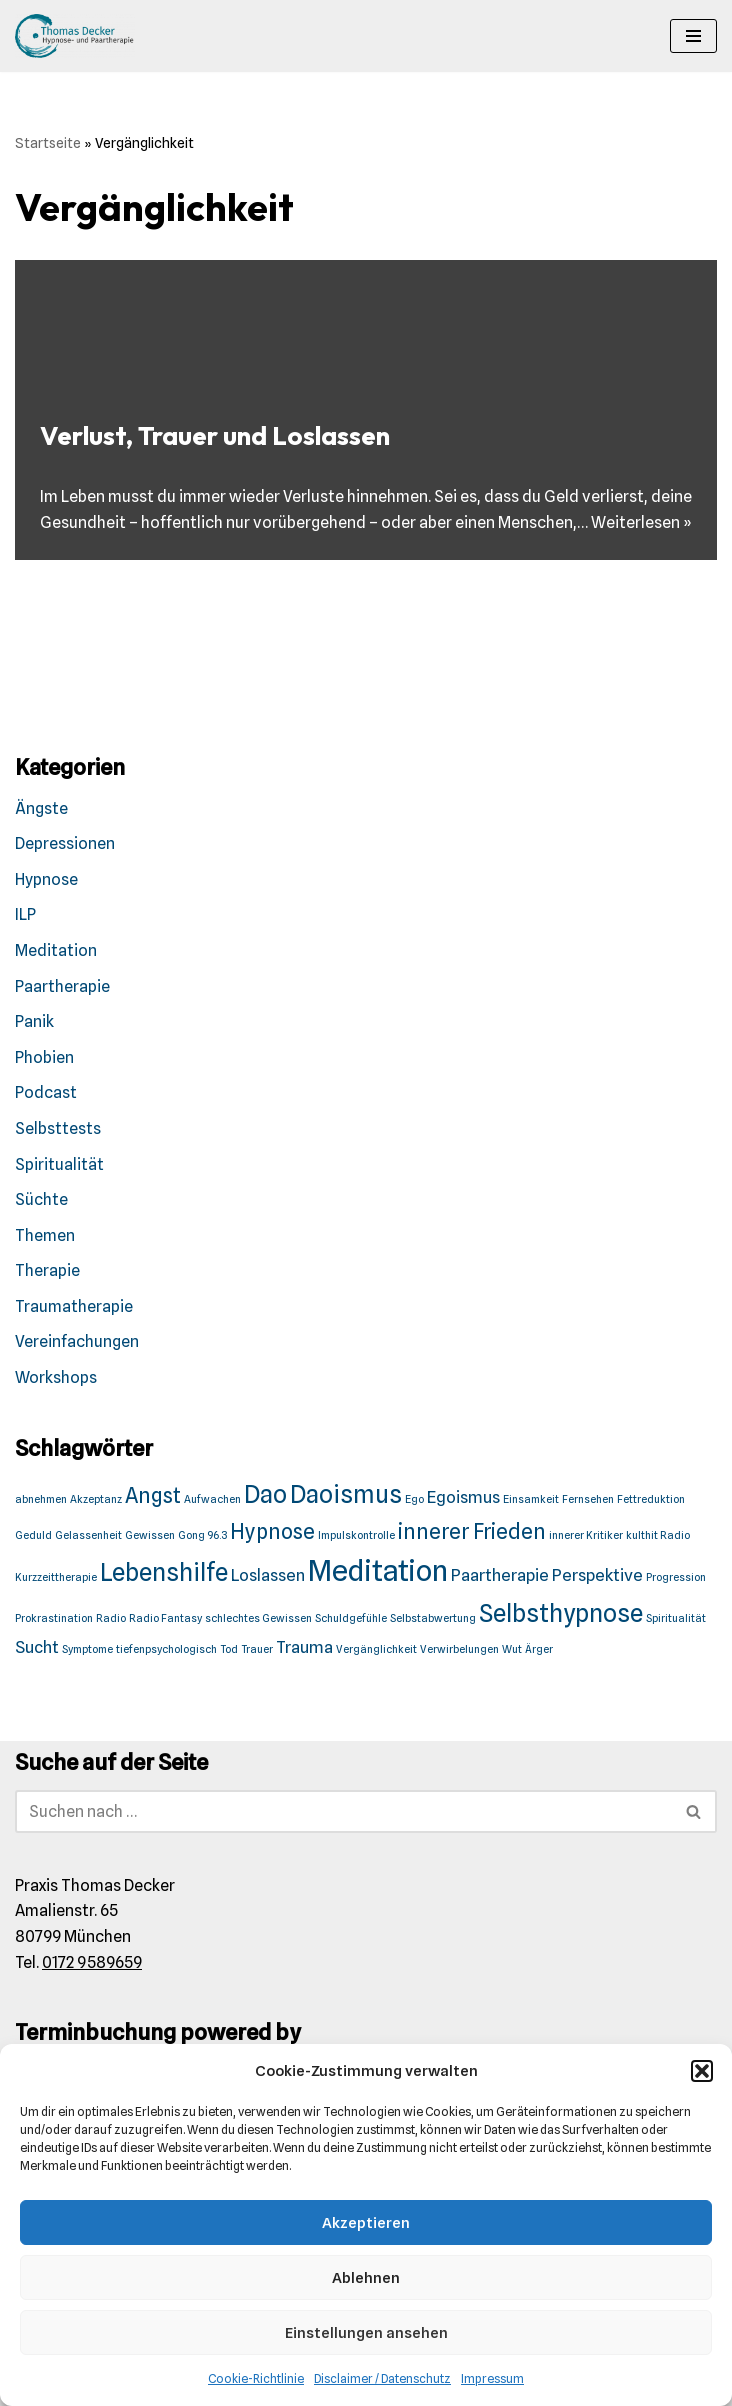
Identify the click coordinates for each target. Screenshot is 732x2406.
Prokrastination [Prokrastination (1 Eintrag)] (54, 1618)
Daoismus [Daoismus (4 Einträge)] (346, 1494)
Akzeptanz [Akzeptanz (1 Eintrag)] (96, 1499)
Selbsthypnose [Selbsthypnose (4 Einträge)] (561, 1613)
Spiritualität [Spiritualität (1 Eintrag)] (676, 1618)
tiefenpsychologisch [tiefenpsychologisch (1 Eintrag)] (166, 1649)
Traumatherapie (74, 1306)
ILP (25, 914)
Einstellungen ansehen (366, 2333)
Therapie (47, 1270)
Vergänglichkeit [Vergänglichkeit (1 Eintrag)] (376, 1649)
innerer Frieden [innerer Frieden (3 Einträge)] (472, 1531)
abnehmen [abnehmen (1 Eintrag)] (41, 1499)
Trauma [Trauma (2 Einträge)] (304, 1647)
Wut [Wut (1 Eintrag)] (512, 1649)
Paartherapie (62, 986)
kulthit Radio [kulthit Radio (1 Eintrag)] (658, 1535)
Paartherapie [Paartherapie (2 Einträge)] (500, 1575)
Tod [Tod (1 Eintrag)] (229, 1649)
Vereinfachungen (77, 1341)
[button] (702, 2071)
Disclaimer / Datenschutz (382, 2378)
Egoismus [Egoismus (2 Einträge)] (463, 1497)
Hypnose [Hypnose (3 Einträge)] (272, 1531)
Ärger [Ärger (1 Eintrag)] (539, 1649)
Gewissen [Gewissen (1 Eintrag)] (150, 1535)
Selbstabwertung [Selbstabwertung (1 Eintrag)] (433, 1618)
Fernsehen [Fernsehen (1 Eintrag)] (588, 1499)
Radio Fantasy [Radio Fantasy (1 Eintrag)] (165, 1618)
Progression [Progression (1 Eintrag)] (676, 1577)
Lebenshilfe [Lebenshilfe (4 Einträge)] (164, 1572)
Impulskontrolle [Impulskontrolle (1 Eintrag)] (356, 1535)
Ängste (41, 808)
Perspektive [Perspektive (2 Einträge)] (597, 1575)
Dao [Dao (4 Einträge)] (265, 1494)
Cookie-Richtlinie (256, 2378)
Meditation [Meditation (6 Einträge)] (378, 1570)
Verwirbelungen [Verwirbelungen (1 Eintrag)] (459, 1649)
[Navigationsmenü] (693, 36)
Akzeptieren (366, 2223)
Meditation (56, 950)
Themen (45, 1235)
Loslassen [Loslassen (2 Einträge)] (268, 1575)
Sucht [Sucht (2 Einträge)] (37, 1647)
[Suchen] (343, 1811)
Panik (34, 1021)
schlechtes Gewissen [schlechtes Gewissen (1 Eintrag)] (258, 1618)
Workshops (56, 1377)
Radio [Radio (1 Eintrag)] (111, 1618)
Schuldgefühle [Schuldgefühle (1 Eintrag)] (351, 1618)
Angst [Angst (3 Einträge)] (153, 1495)
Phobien (44, 1057)
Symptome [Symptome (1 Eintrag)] (87, 1649)
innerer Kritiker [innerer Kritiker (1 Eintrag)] (586, 1535)
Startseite (48, 143)
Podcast (46, 1092)
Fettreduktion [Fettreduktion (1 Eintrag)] (651, 1499)
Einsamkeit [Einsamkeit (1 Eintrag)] (531, 1499)
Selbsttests (58, 1128)
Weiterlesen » (641, 522)
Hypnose (46, 879)
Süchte (41, 1199)
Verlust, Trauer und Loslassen (215, 435)
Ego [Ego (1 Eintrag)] (414, 1499)
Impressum (492, 2378)
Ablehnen (366, 2278)
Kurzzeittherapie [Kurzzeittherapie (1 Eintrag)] (56, 1577)
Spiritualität (59, 1164)
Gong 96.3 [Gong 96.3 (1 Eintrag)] (202, 1535)
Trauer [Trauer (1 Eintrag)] (257, 1649)
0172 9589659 (92, 1962)
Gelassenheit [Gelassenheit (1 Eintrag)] (88, 1535)
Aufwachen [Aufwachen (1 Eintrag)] (212, 1499)
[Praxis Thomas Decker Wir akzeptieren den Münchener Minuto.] (75, 36)
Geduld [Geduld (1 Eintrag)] (33, 1535)
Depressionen (65, 843)
